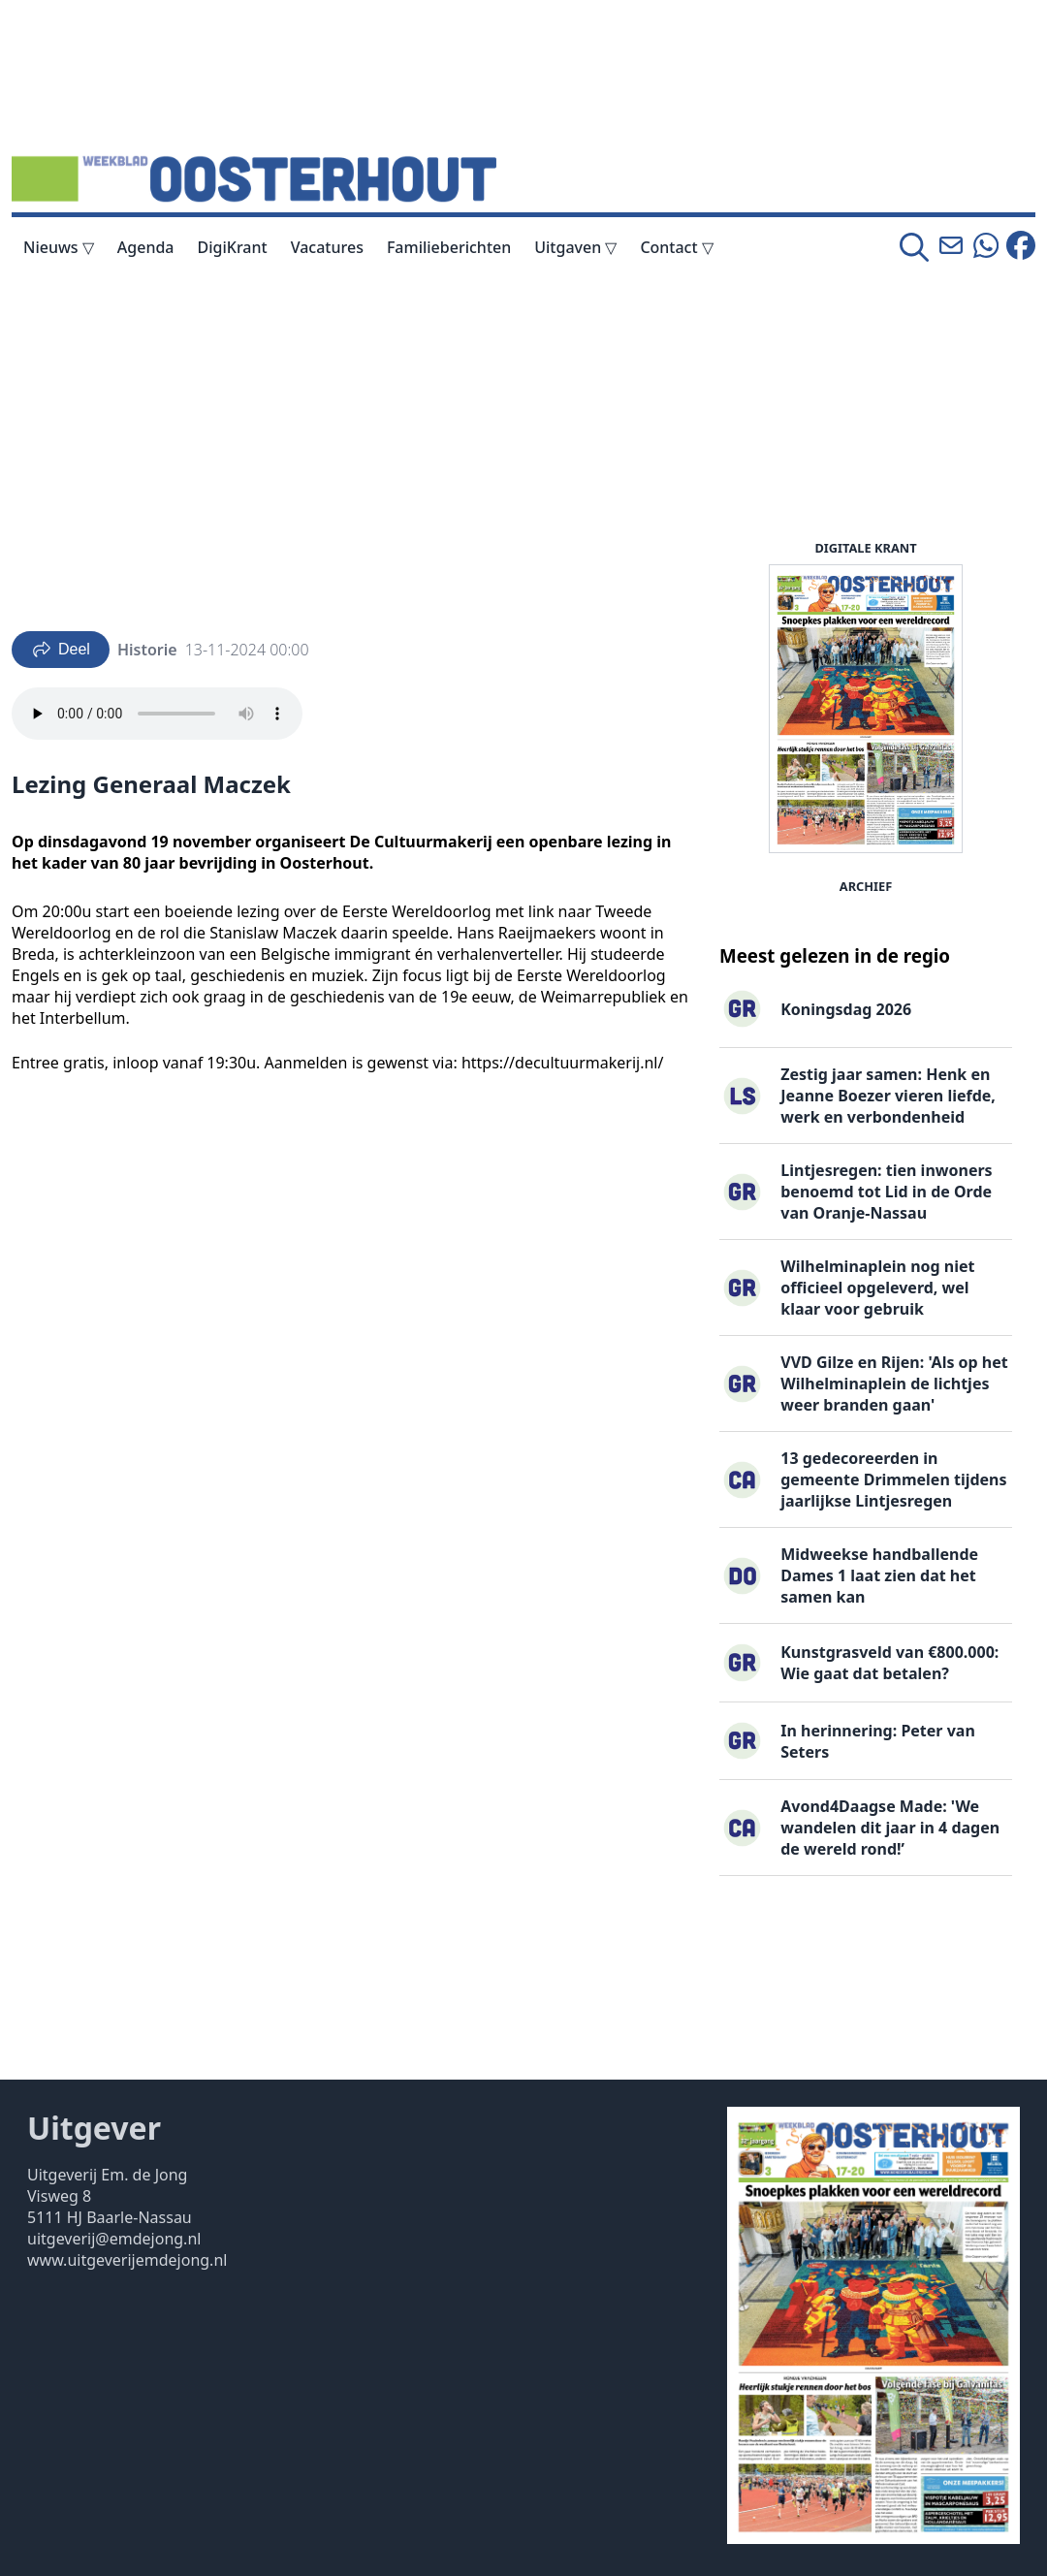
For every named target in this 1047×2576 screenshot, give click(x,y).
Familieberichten (449, 247)
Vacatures (327, 247)
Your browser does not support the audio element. (157, 713)
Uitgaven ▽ (575, 247)
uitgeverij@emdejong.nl (114, 2238)
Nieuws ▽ (58, 247)
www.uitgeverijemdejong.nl (127, 2260)
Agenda (145, 247)
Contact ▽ (676, 247)
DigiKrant (233, 247)
